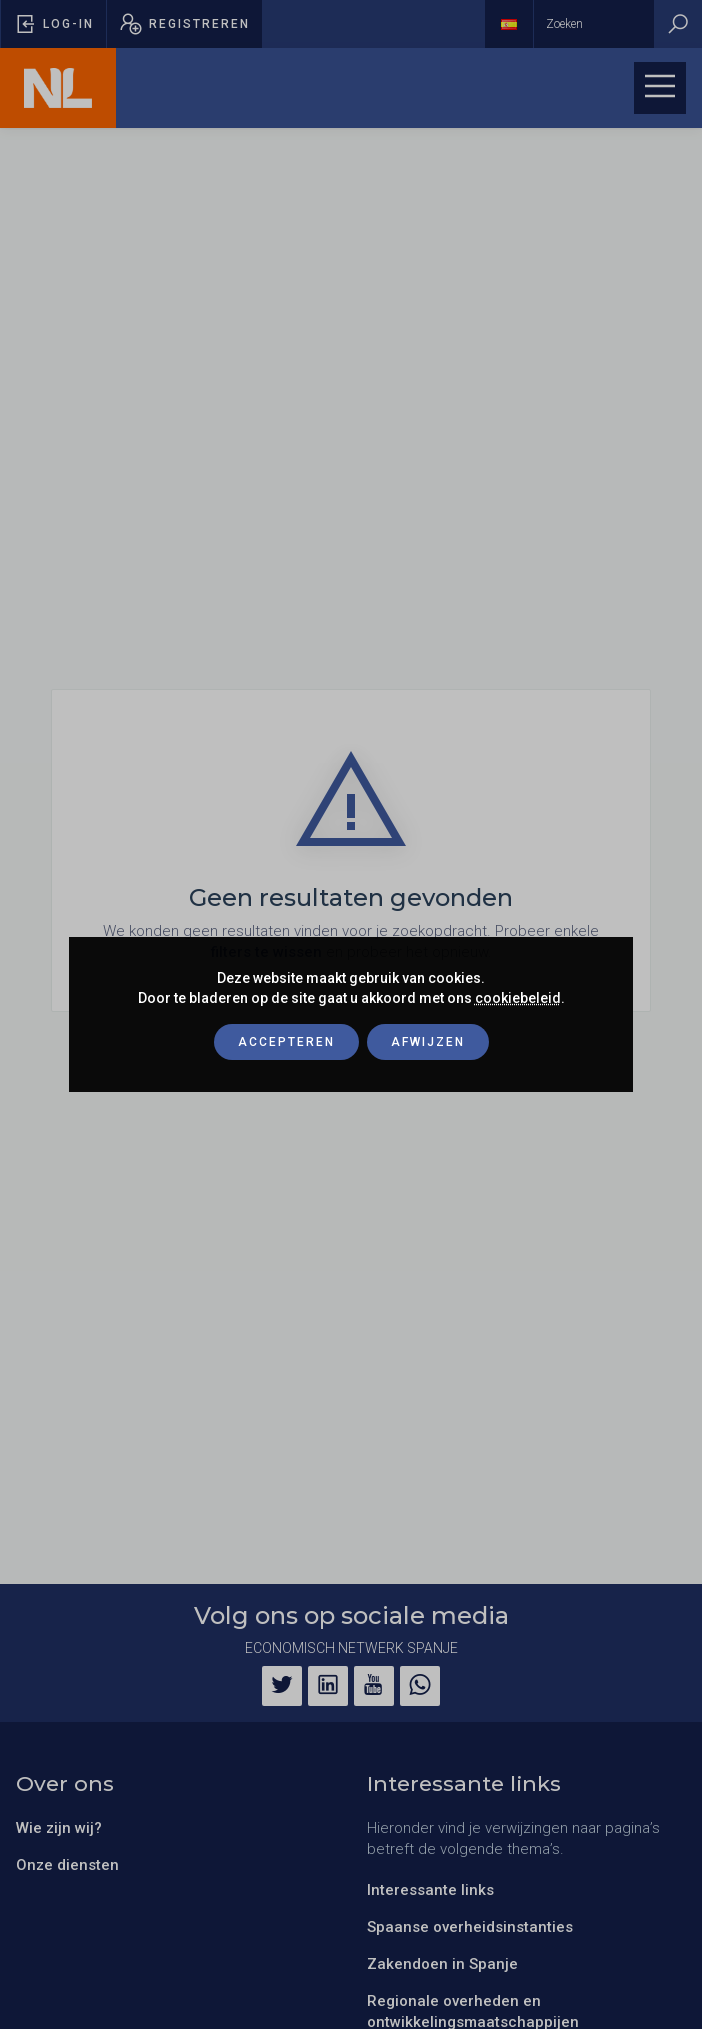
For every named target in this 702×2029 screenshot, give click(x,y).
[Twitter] (282, 1686)
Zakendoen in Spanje (442, 1964)
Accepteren (286, 1042)
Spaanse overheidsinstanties (470, 1927)
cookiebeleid (518, 998)
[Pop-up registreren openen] (184, 24)
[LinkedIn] (328, 1686)
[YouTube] (374, 1686)
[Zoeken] (678, 24)
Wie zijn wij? (59, 1828)
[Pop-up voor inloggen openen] (53, 24)
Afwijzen (428, 1042)
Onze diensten (67, 1865)
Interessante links (430, 1890)
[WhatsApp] (420, 1686)
